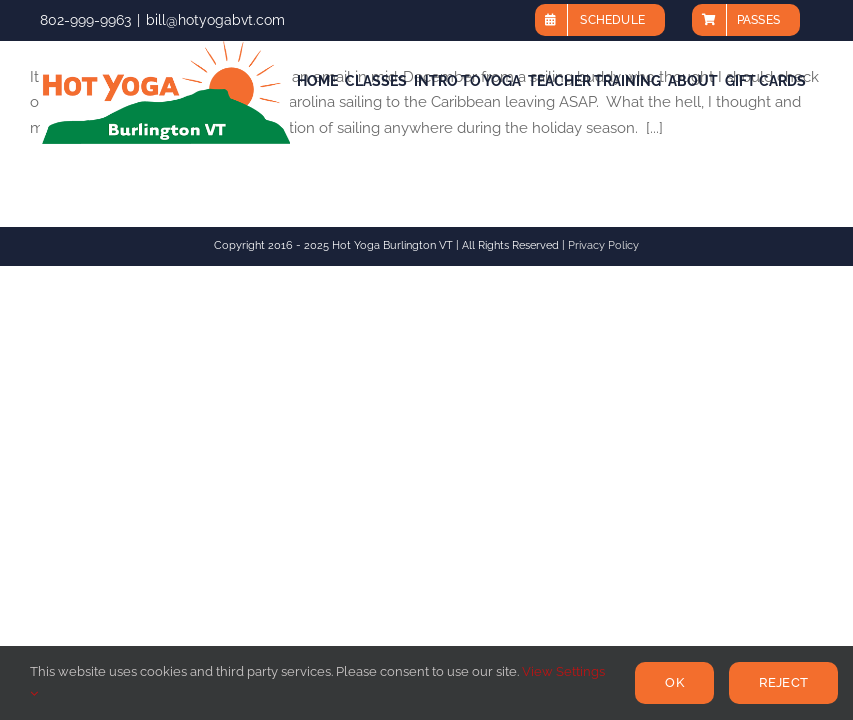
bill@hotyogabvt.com (215, 20)
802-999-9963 (85, 20)
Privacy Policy (603, 245)
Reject (783, 682)
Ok (674, 682)
